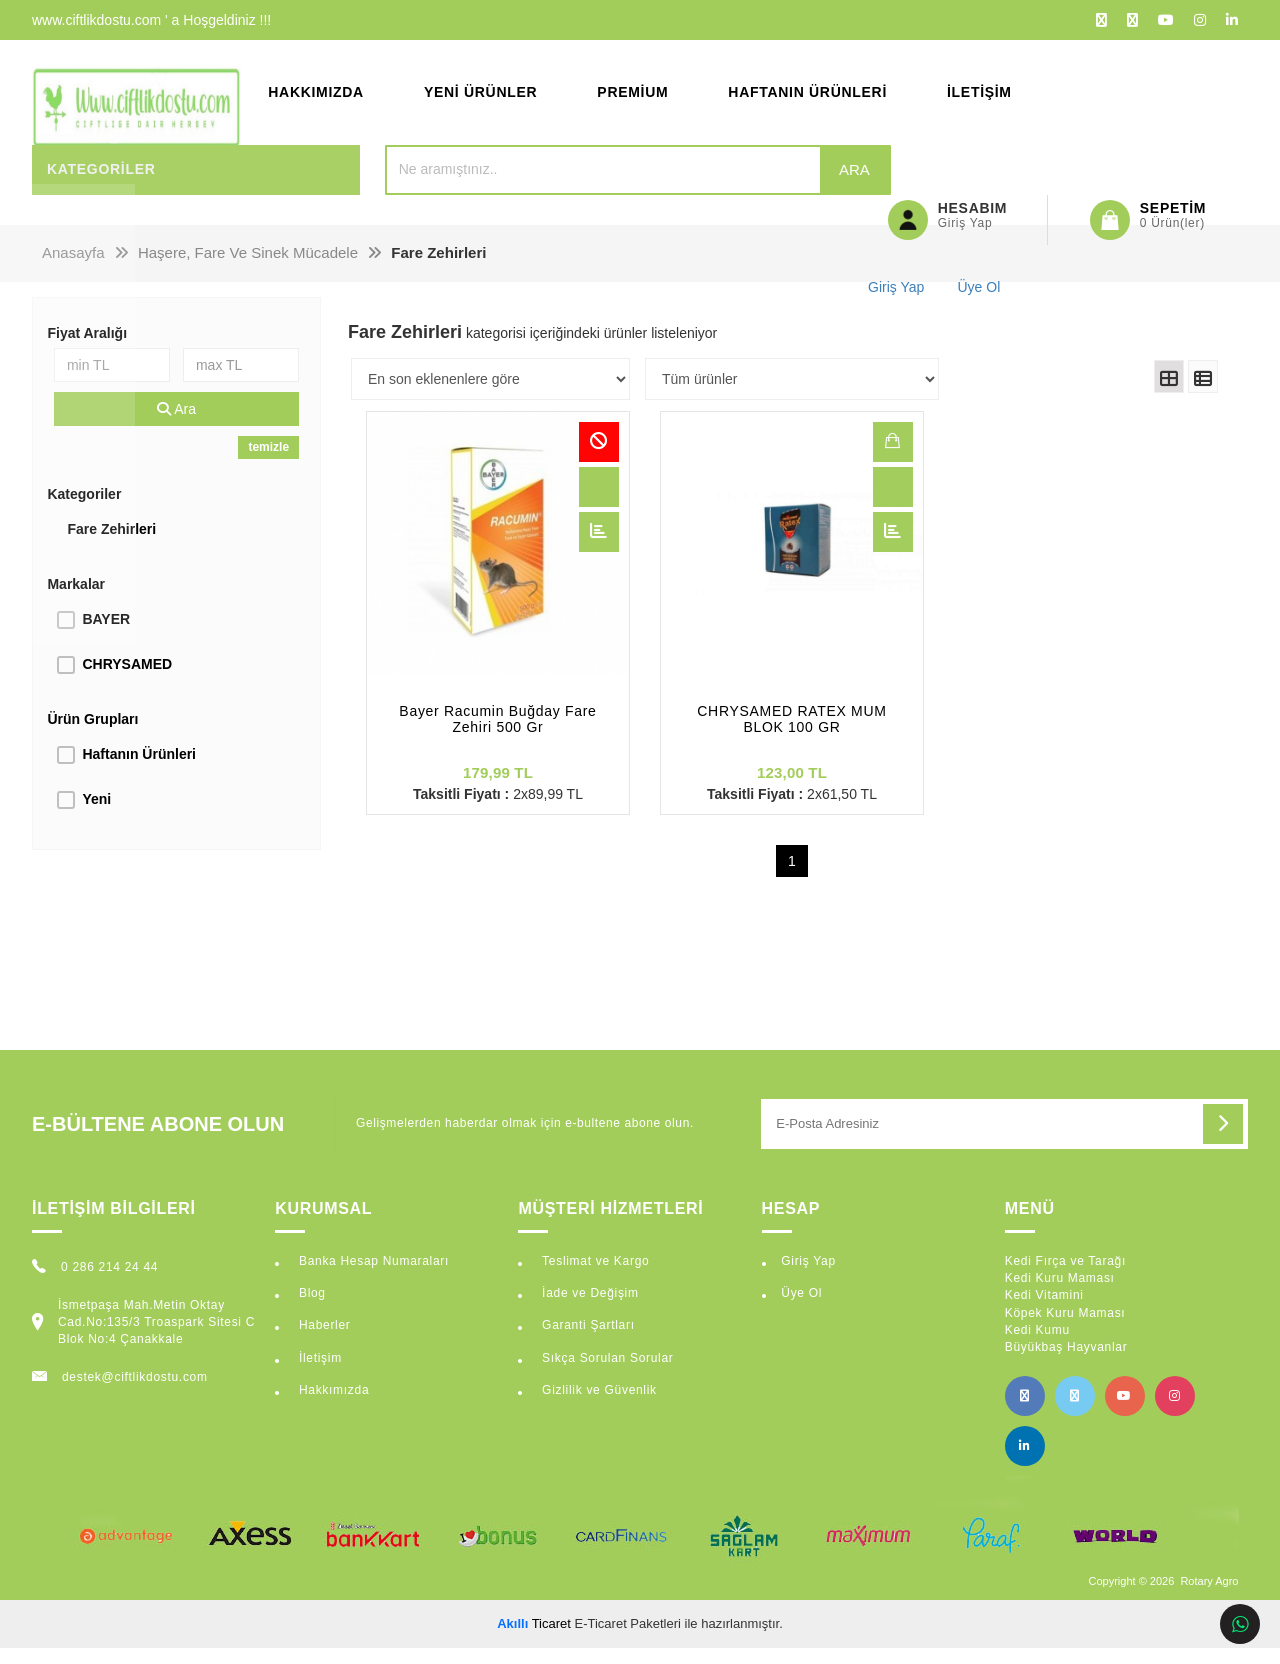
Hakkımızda (316, 100)
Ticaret (534, 1638)
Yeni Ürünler (480, 100)
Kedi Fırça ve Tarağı (1065, 1277)
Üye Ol (801, 1309)
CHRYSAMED (127, 679)
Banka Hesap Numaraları (372, 1277)
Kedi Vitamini (1044, 1311)
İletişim (979, 100)
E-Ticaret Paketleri (628, 1638)
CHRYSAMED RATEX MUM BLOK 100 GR (791, 735)
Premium (632, 100)
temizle (268, 462)
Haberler (323, 1341)
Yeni (96, 814)
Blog (310, 1309)
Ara (786, 184)
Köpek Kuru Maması (1065, 1328)
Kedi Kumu (1037, 1345)
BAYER (106, 634)
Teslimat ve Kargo (593, 1277)
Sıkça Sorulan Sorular (605, 1373)
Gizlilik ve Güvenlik (597, 1405)
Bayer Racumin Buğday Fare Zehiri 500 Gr (497, 735)
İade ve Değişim (588, 1309)
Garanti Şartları (586, 1341)
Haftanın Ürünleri (807, 100)
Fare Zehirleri (111, 544)
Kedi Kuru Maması (1060, 1294)
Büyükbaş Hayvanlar (1066, 1362)
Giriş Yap (808, 1277)
